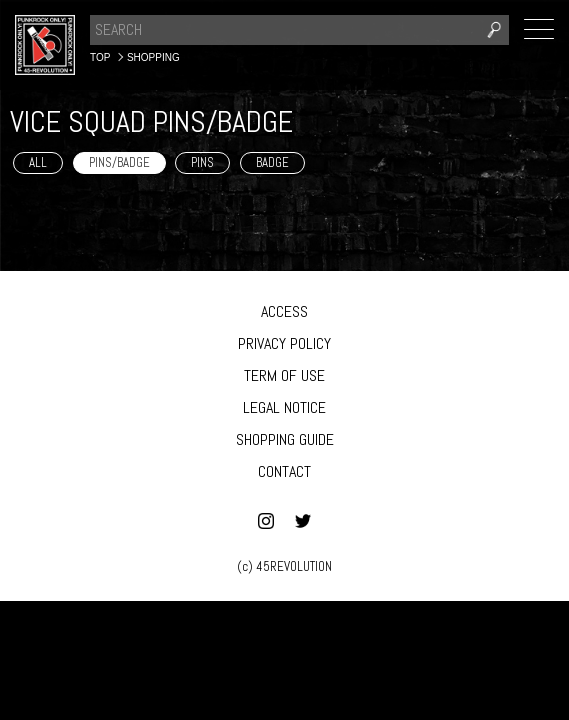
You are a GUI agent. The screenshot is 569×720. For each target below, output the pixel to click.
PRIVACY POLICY (284, 343)
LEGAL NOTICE (284, 407)
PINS (202, 162)
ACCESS (284, 311)
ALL (38, 162)
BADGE (272, 162)
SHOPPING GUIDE (285, 439)
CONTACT (284, 471)
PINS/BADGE (119, 162)
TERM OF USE (284, 375)
